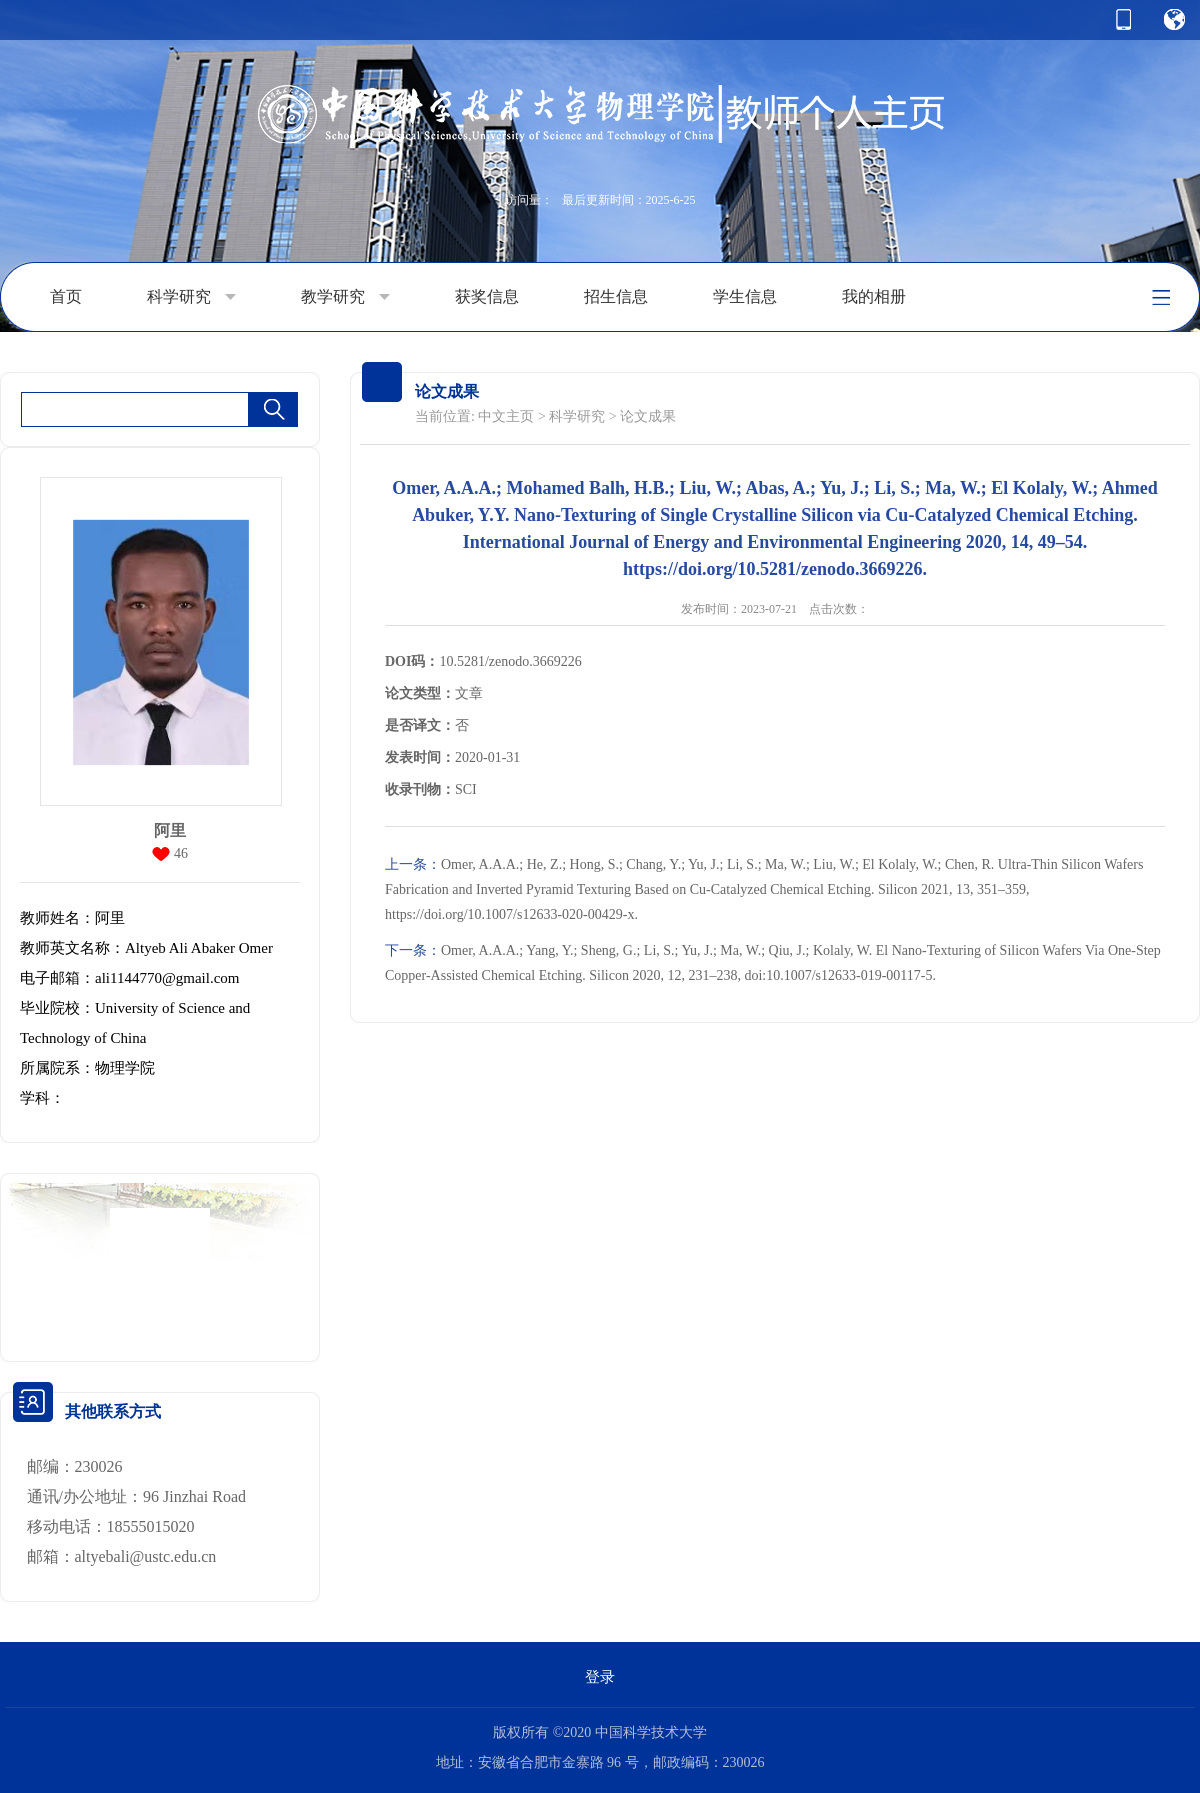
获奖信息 (487, 296)
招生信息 (616, 296)
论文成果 (648, 416)
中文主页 (506, 416)
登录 (600, 1677)
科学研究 (191, 297)
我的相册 (874, 296)
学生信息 (745, 296)
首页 (66, 296)
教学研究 (345, 297)
